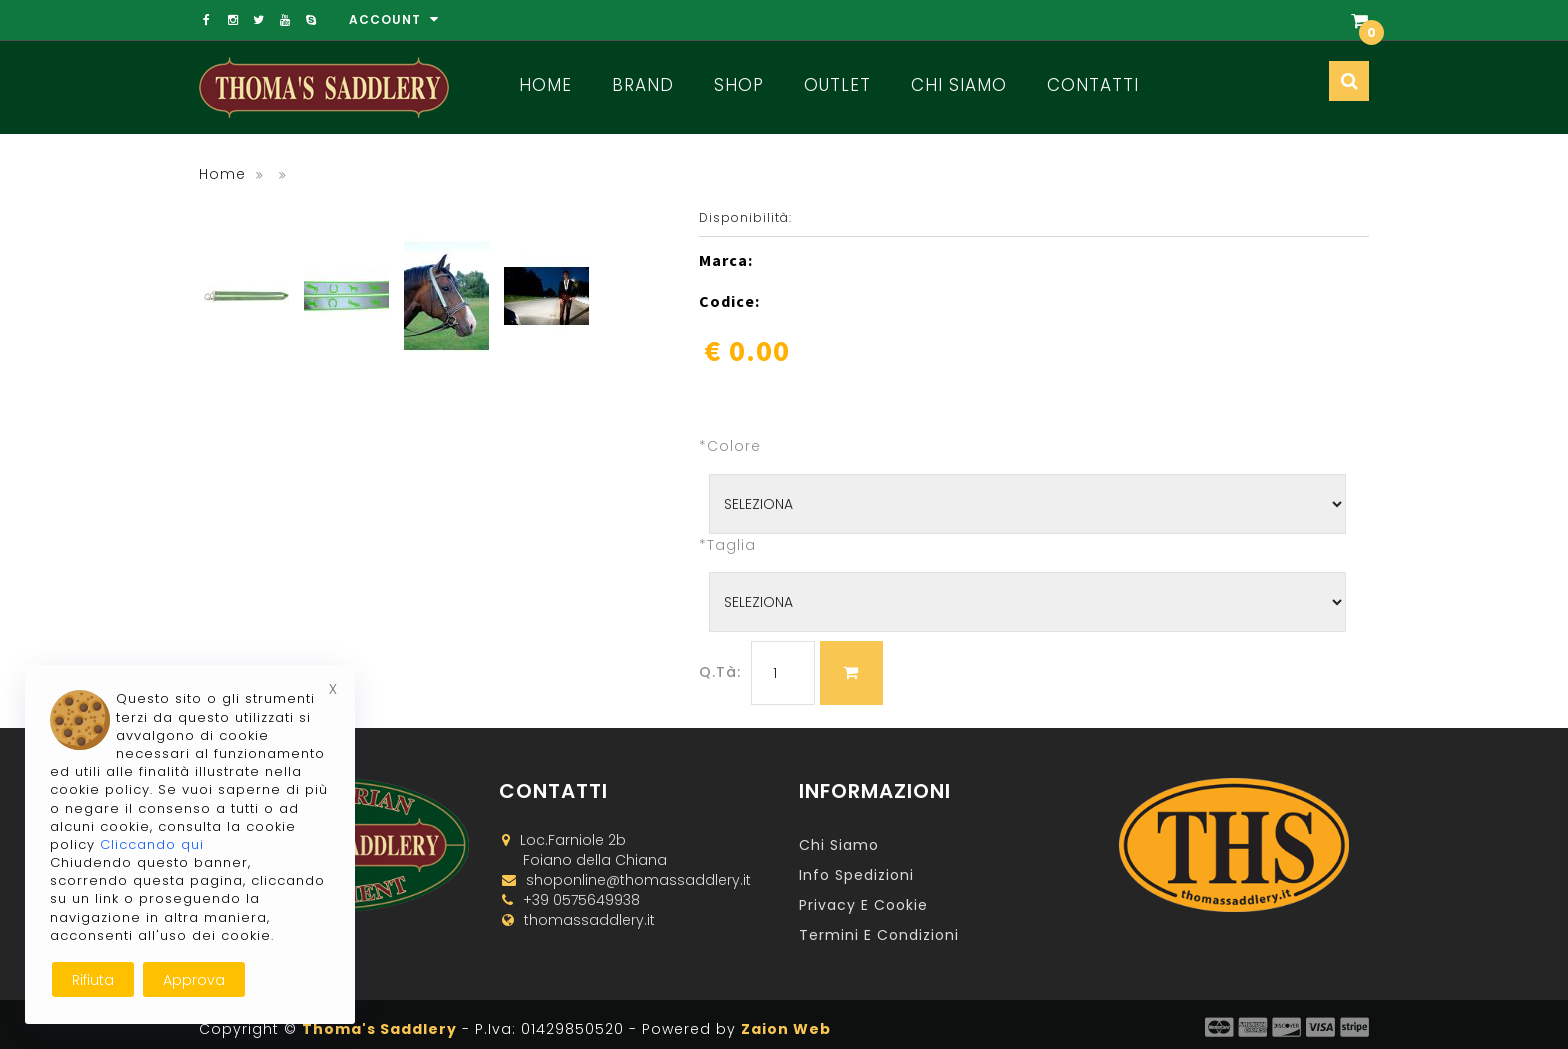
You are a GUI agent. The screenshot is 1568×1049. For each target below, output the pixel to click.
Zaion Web (786, 1029)
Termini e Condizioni (879, 935)
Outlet (837, 85)
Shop (739, 85)
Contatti (1093, 85)
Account (394, 19)
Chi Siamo (959, 85)
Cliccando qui (152, 844)
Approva (194, 980)
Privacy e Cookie (863, 905)
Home (545, 85)
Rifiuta (93, 980)
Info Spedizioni (856, 875)
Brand (643, 85)
